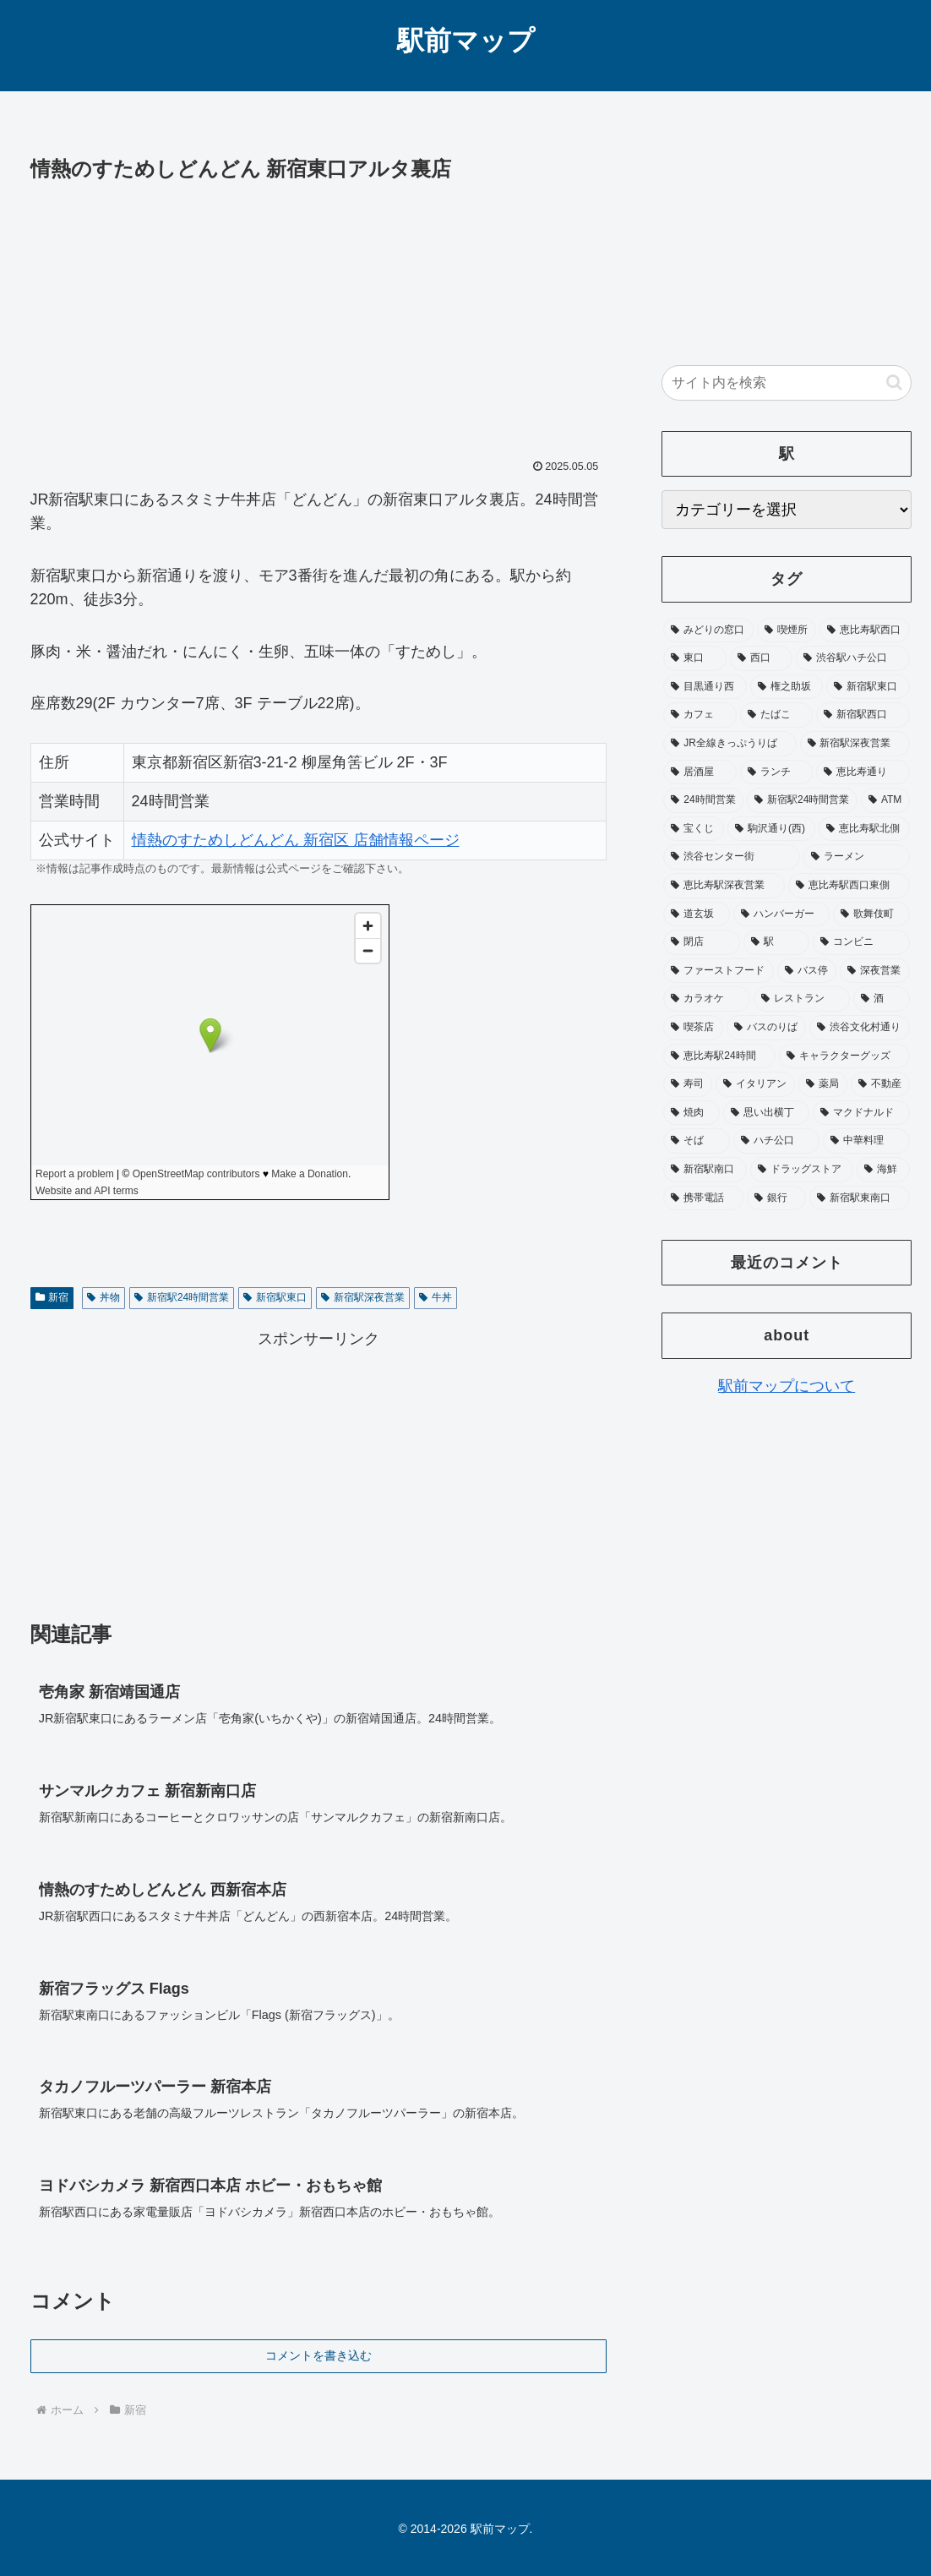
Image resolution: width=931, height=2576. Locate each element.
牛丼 (435, 1297)
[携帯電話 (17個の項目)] (703, 1198)
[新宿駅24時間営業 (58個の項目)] (802, 800)
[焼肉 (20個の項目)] (691, 1113)
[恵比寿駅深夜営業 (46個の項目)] (724, 885)
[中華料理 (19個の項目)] (866, 1141)
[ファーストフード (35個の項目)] (718, 971)
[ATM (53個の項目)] (885, 800)
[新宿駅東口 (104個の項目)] (868, 687)
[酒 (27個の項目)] (881, 999)
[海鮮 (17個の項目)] (883, 1169)
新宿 (52, 1297)
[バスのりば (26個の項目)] (767, 1027)
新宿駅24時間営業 (181, 1297)
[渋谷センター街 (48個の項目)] (731, 857)
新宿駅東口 (275, 1297)
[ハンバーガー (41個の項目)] (781, 914)
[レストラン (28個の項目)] (802, 999)
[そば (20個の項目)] (696, 1141)
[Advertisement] (318, 313)
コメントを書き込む (318, 2355)
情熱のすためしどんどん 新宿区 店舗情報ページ (296, 840)
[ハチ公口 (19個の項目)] (776, 1141)
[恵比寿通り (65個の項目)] (863, 772)
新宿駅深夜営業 (363, 1297)
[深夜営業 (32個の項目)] (875, 971)
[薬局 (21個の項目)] (822, 1084)
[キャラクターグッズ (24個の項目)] (844, 1056)
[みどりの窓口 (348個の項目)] (708, 630)
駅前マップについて (786, 1386)
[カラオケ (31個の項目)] (706, 999)
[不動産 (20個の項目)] (880, 1084)
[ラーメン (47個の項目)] (856, 857)
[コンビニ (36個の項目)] (861, 942)
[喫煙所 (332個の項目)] (787, 630)
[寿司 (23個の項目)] (687, 1084)
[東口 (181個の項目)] (695, 658)
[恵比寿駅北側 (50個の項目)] (864, 829)
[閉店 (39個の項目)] (701, 942)
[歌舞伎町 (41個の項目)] (871, 914)
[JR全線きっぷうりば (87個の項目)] (729, 743)
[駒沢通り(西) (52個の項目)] (771, 829)
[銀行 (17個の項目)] (777, 1198)
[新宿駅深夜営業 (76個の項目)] (855, 743)
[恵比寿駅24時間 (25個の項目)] (719, 1056)
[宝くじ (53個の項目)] (693, 829)
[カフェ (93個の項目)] (700, 715)
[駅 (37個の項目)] (776, 942)
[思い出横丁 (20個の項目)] (766, 1113)
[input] (787, 383)
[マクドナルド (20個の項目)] (861, 1113)
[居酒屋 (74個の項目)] (700, 772)
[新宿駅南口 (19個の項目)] (705, 1169)
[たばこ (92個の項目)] (777, 715)
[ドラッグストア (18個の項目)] (802, 1169)
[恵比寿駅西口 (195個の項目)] (864, 630)
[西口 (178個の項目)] (761, 658)
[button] (894, 382)
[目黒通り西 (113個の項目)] (705, 687)
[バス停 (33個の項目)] (807, 971)
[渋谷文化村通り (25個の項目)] (859, 1027)
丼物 (103, 1297)
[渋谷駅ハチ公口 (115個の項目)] (853, 658)
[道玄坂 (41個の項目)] (696, 914)
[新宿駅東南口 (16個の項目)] (859, 1198)
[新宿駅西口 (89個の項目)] (863, 715)
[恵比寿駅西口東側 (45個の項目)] (849, 885)
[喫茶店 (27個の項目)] (693, 1027)
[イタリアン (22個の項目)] (755, 1084)
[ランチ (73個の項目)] (777, 772)
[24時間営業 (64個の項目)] (703, 800)
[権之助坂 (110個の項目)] (787, 687)
